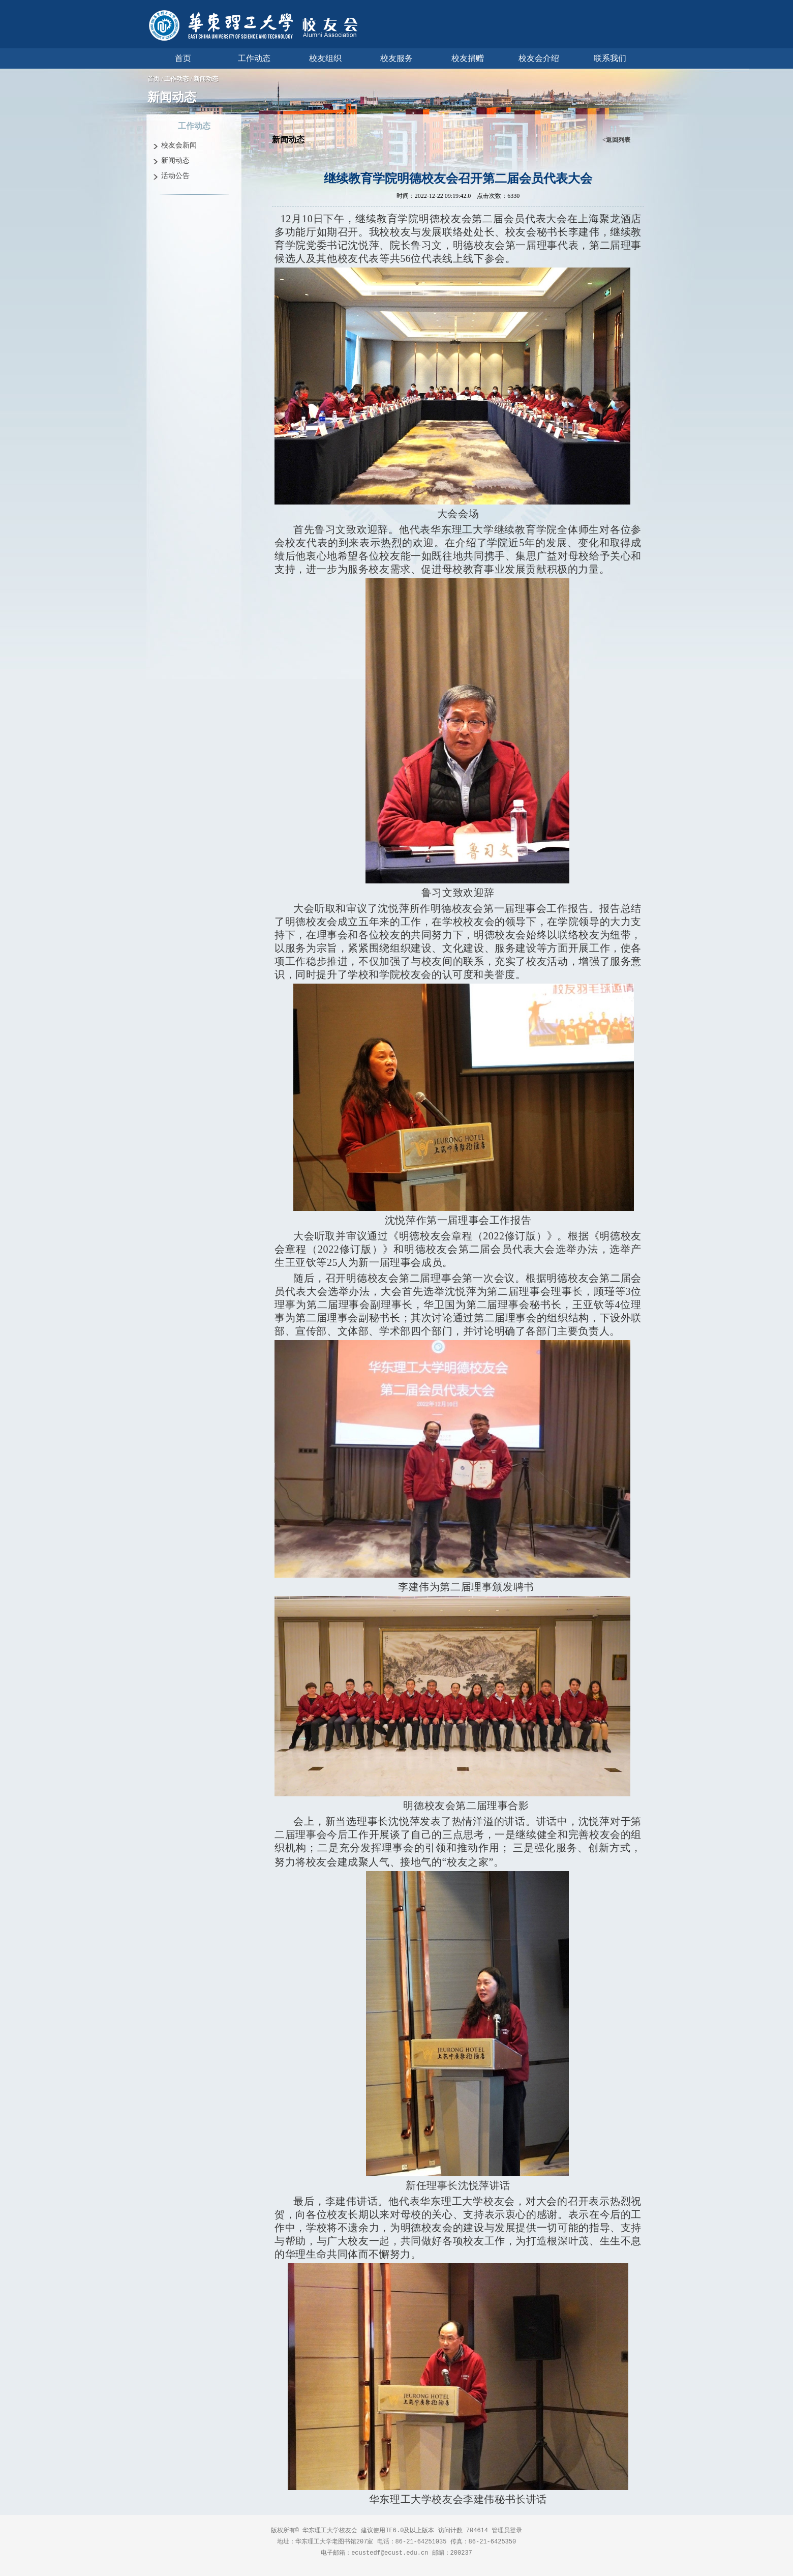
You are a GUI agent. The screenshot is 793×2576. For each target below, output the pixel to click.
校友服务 (396, 58)
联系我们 (610, 58)
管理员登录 (507, 2530)
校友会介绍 (538, 58)
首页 (183, 58)
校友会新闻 (179, 145)
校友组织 (325, 58)
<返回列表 (616, 139)
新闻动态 (206, 78)
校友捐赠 (467, 58)
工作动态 (254, 58)
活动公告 (175, 176)
